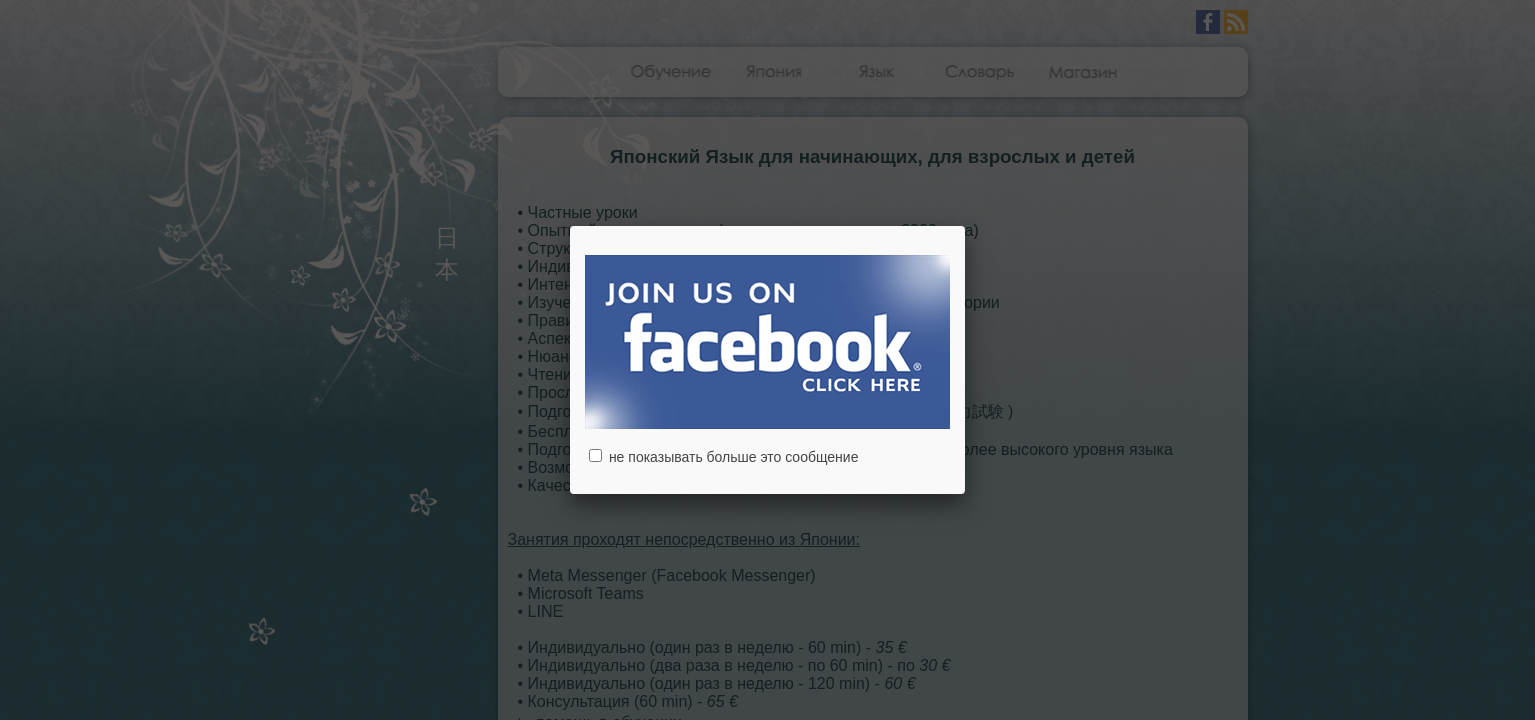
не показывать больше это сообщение (723, 457)
